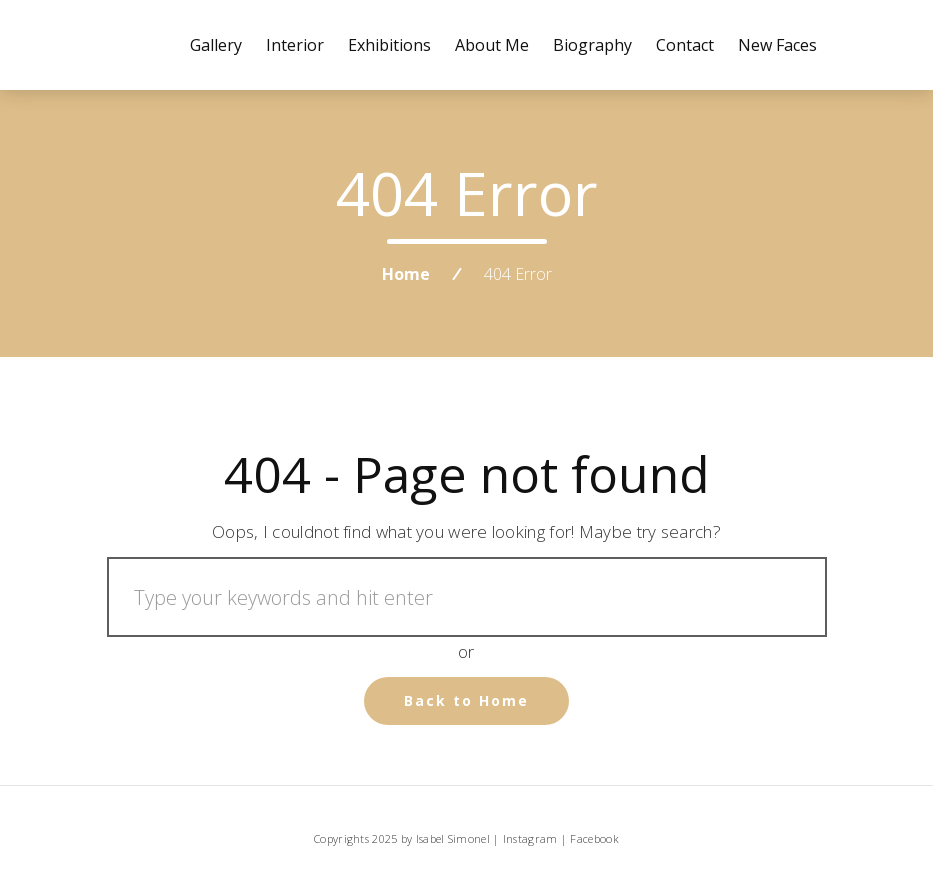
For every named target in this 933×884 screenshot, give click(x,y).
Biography (592, 45)
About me (492, 45)
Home (406, 274)
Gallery (216, 45)
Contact (685, 45)
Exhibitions (389, 45)
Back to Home (466, 700)
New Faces (777, 45)
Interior (295, 45)
